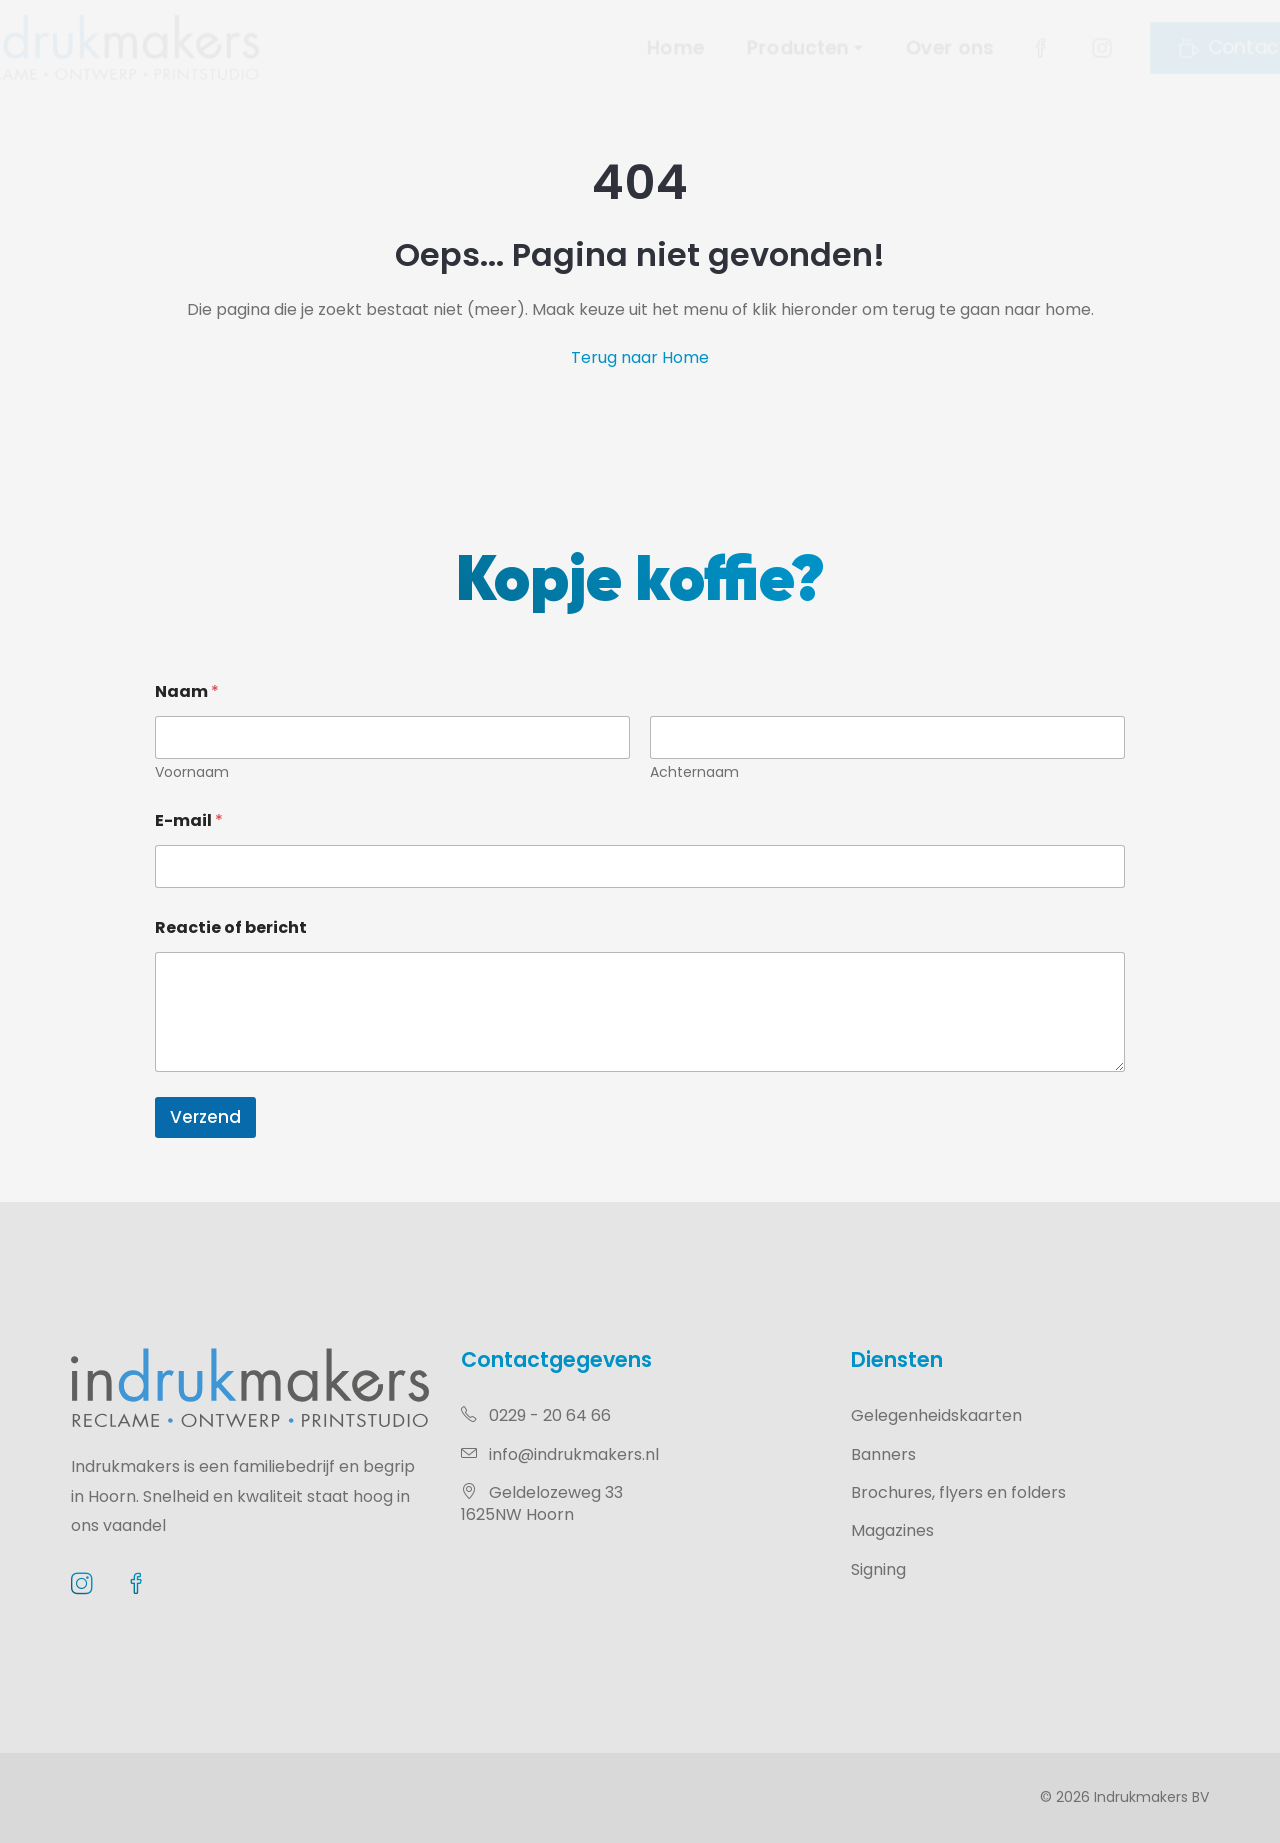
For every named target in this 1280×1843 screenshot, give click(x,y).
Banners (883, 1454)
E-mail (189, 820)
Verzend (205, 1117)
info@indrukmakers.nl (560, 1454)
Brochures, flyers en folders (958, 1492)
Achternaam (694, 772)
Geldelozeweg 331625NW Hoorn (542, 1503)
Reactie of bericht (231, 927)
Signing (878, 1569)
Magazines (892, 1530)
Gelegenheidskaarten (936, 1415)
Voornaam (192, 772)
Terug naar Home (640, 357)
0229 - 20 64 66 (536, 1415)
